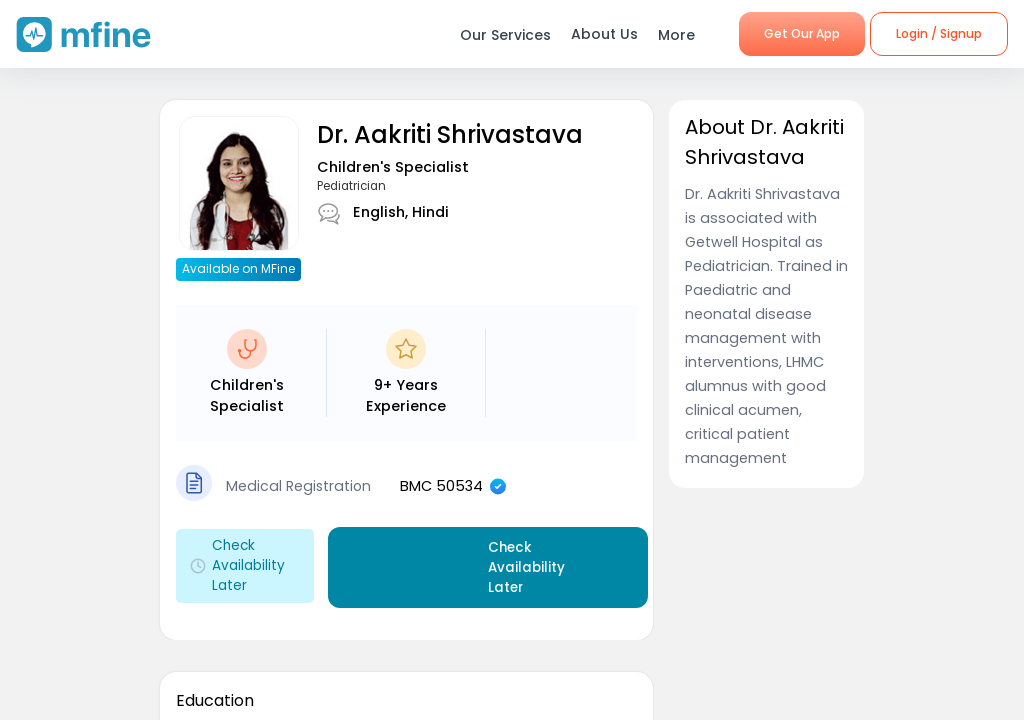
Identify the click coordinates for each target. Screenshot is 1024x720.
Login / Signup (939, 33)
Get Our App (802, 33)
